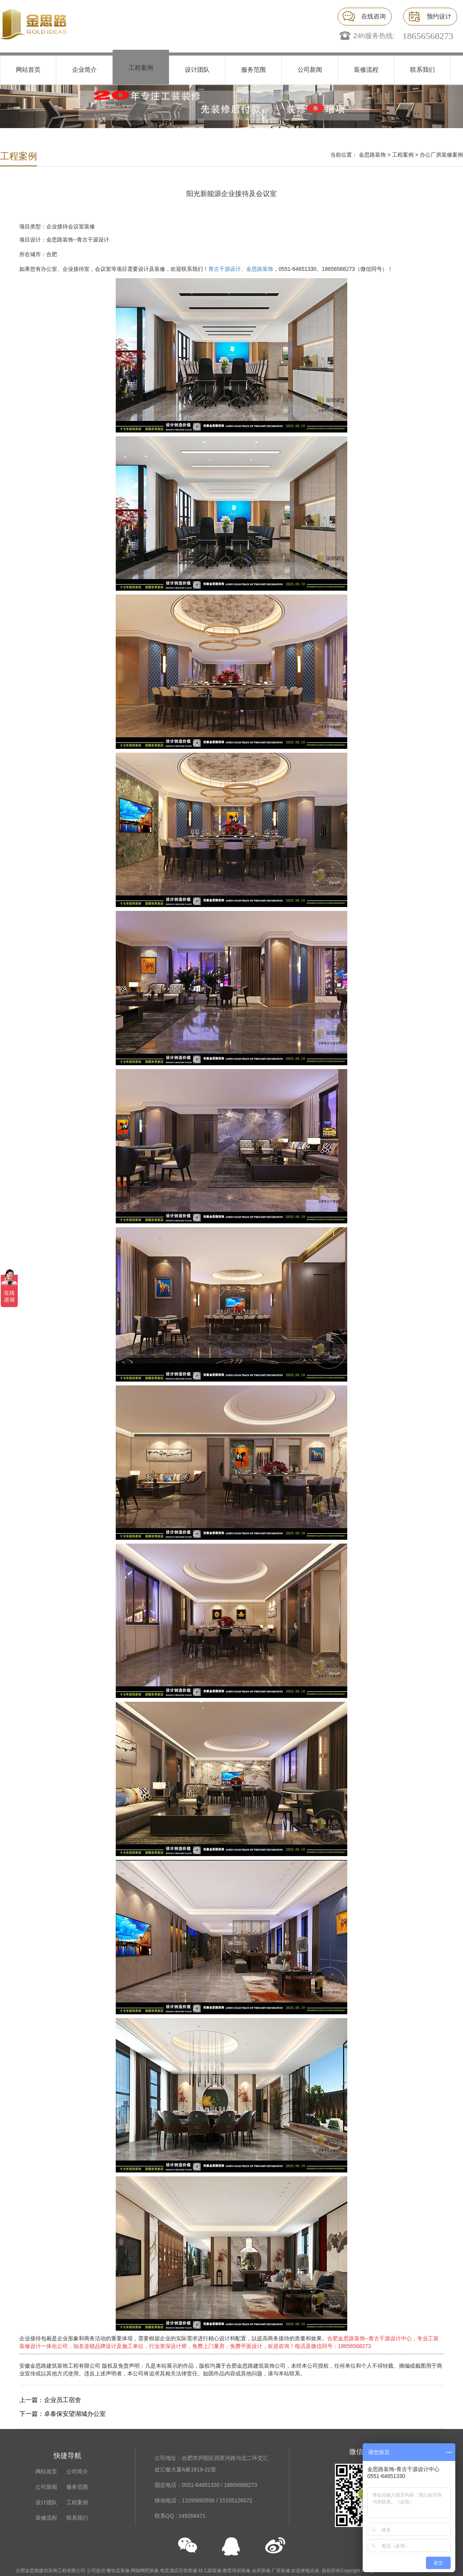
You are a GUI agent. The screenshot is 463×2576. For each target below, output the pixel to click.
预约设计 (439, 16)
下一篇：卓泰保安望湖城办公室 (62, 2413)
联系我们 (422, 69)
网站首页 (28, 69)
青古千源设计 (224, 269)
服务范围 (253, 69)
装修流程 (366, 69)
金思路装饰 (372, 155)
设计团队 (197, 69)
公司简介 (77, 2471)
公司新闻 (309, 69)
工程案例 (140, 67)
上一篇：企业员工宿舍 (50, 2400)
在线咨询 (373, 16)
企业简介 (84, 69)
